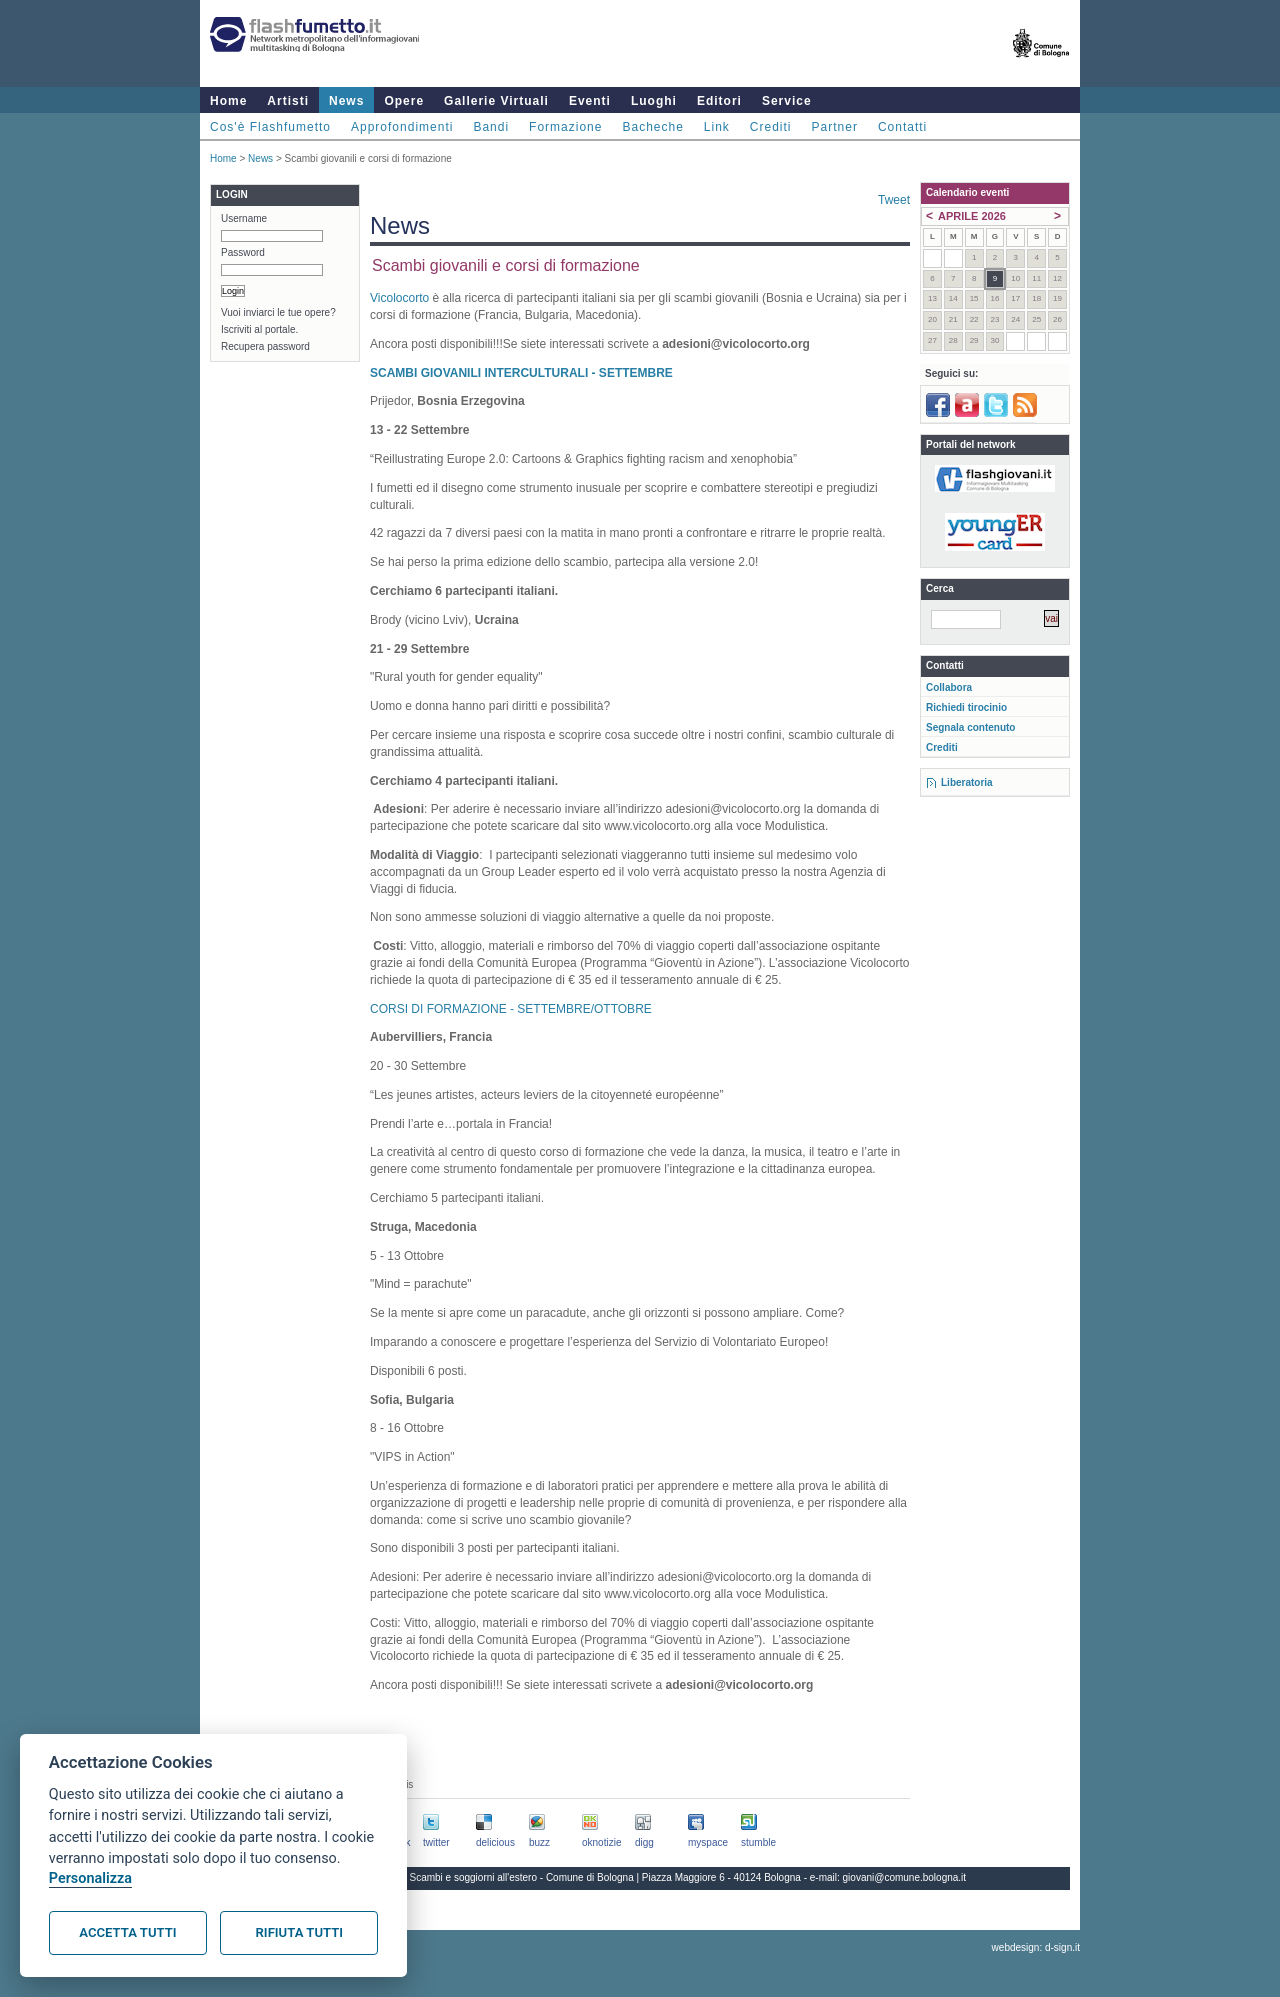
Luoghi (654, 101)
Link (717, 127)
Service (787, 101)
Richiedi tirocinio (966, 707)
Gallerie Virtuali (496, 101)
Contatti (902, 127)
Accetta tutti (127, 1932)
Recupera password (265, 346)
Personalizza (90, 1878)
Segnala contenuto (970, 727)
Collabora (949, 687)
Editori (719, 101)
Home (228, 101)
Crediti (771, 127)
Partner (835, 127)
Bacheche (652, 127)
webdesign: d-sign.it (1036, 1947)
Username (244, 218)
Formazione (565, 127)
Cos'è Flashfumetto (270, 127)
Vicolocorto (399, 298)
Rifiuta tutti (299, 1932)
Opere (404, 101)
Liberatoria (967, 782)
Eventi (590, 101)
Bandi (491, 127)
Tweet (894, 200)
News (346, 101)
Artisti (288, 101)
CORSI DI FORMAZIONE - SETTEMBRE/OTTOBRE (511, 1009)
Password (243, 252)
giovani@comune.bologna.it (905, 1877)
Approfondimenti (402, 127)
